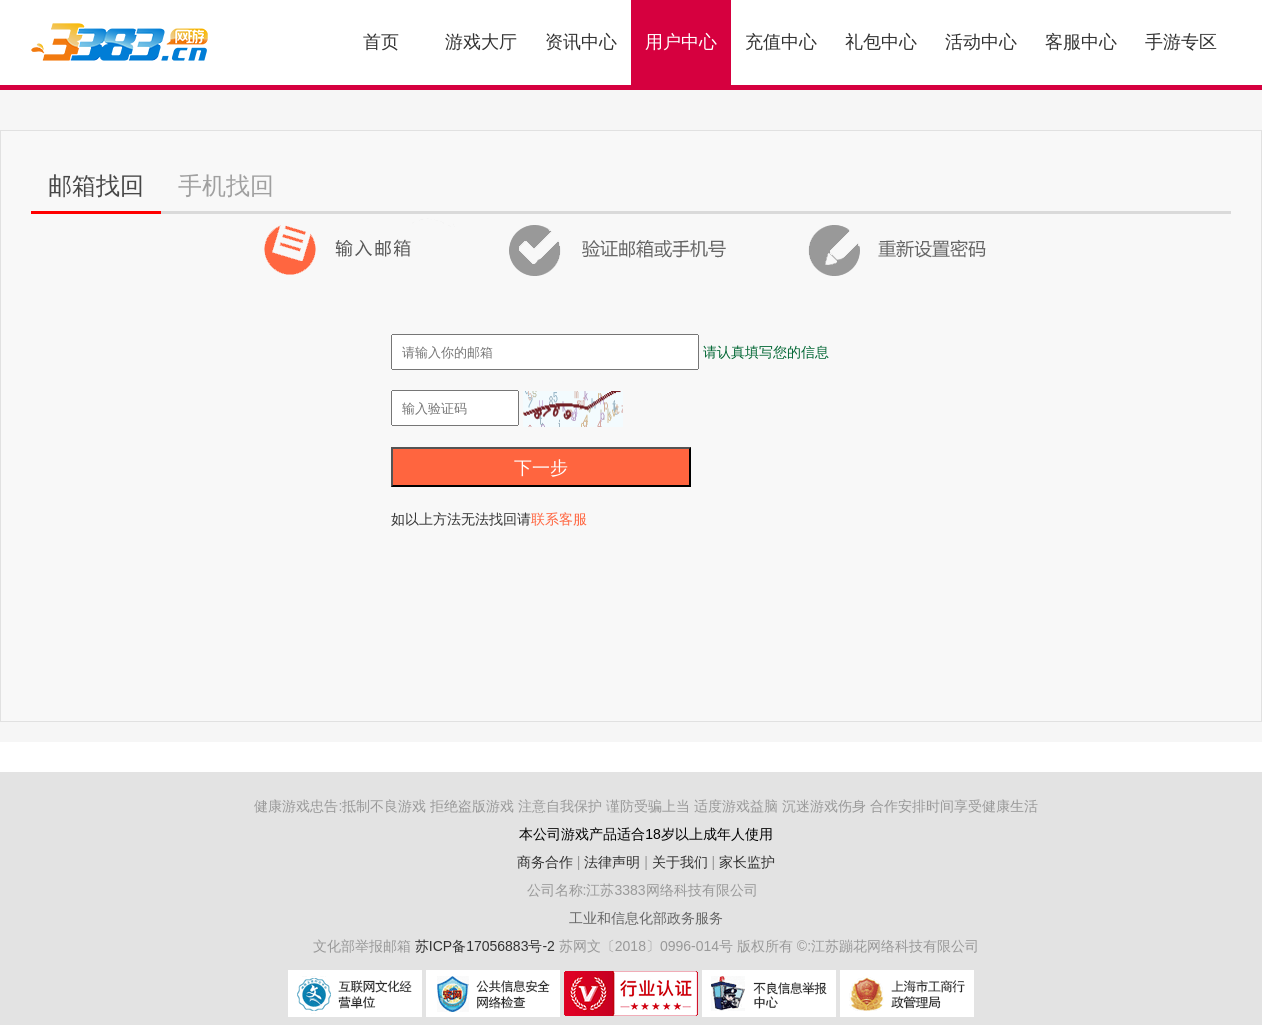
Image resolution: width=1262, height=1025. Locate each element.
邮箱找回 (96, 185)
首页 (381, 42)
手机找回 (226, 185)
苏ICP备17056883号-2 (487, 946)
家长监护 (747, 862)
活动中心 (981, 42)
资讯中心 (581, 42)
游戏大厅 (481, 42)
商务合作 (545, 862)
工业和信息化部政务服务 (646, 918)
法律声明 (612, 862)
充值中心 (781, 42)
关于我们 (680, 862)
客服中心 (1081, 42)
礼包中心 (881, 42)
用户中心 (681, 42)
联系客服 (559, 519)
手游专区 (1181, 42)
